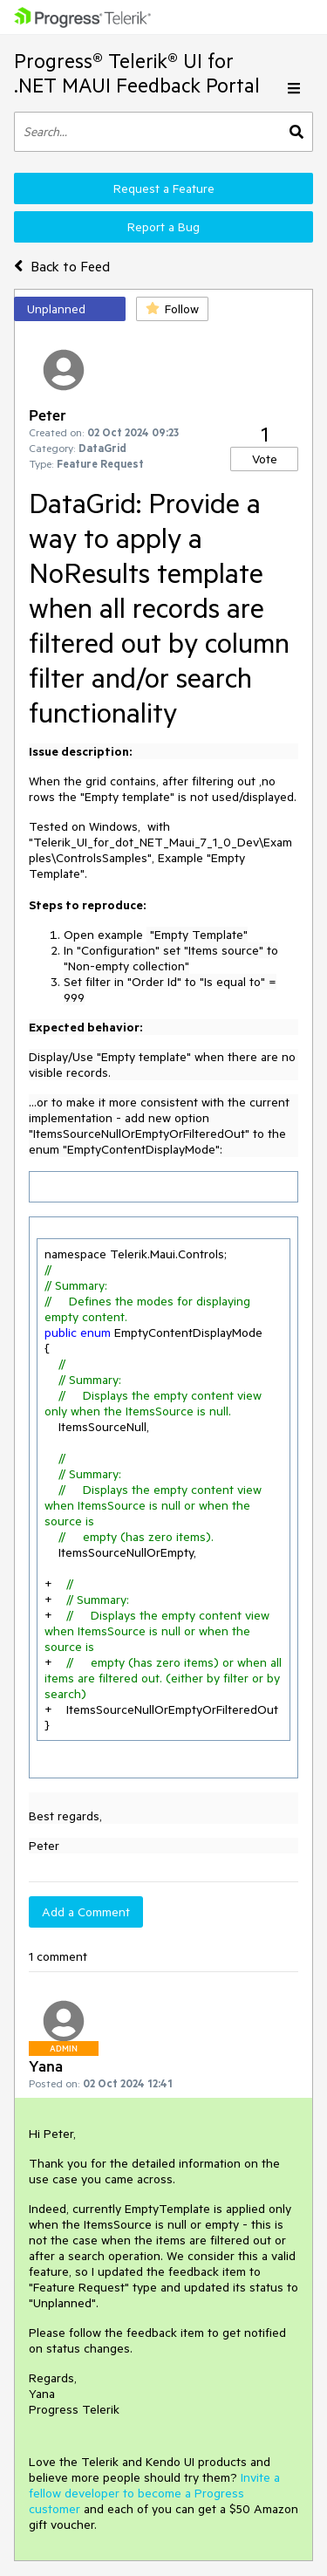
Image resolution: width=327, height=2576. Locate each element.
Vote (264, 459)
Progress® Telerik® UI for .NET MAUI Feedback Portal (137, 73)
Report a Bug (163, 227)
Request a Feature (164, 188)
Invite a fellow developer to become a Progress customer (154, 2493)
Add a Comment (86, 1912)
